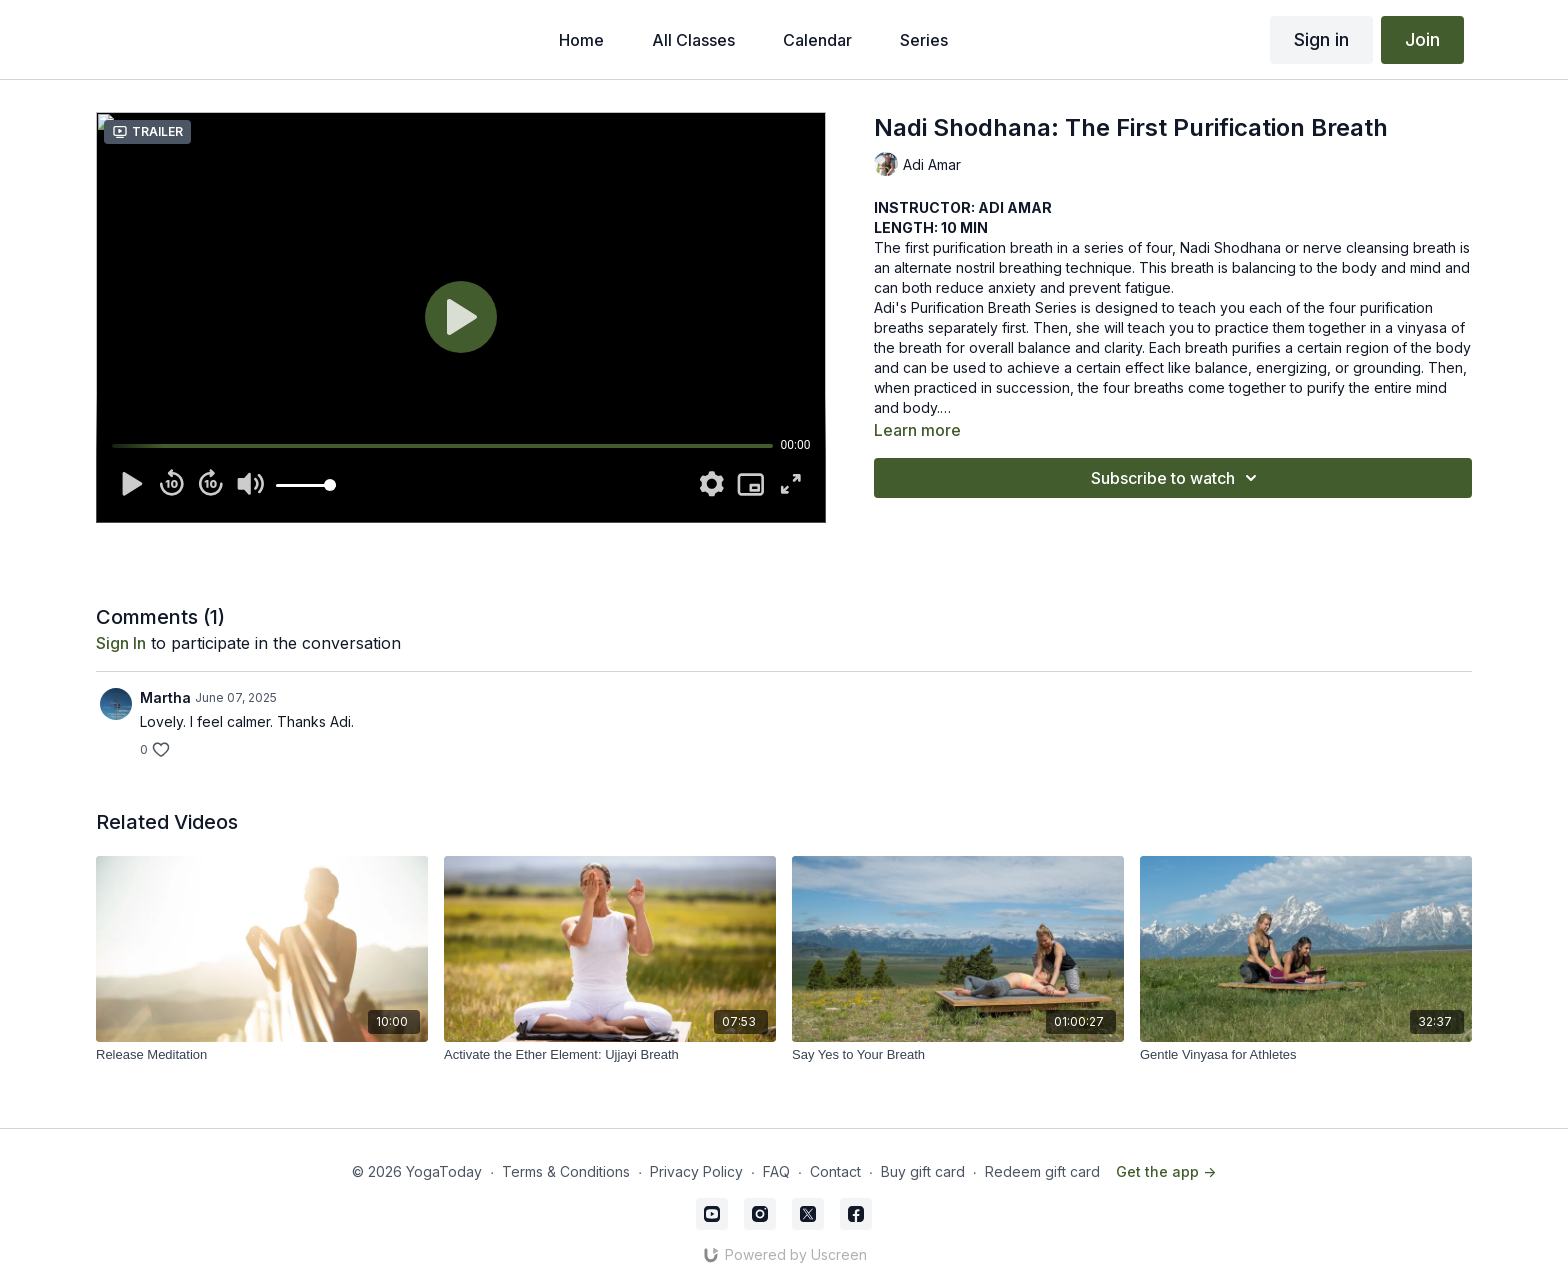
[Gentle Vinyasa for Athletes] (1306, 1055)
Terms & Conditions (566, 1171)
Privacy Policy (696, 1171)
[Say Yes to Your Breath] (958, 1055)
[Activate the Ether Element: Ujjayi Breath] (610, 1055)
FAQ (776, 1171)
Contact (835, 1171)
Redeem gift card (1042, 1171)
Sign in (1321, 39)
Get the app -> (1166, 1171)
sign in (121, 643)
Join (1422, 39)
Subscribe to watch (1177, 478)
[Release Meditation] (262, 1055)
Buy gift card (923, 1171)
